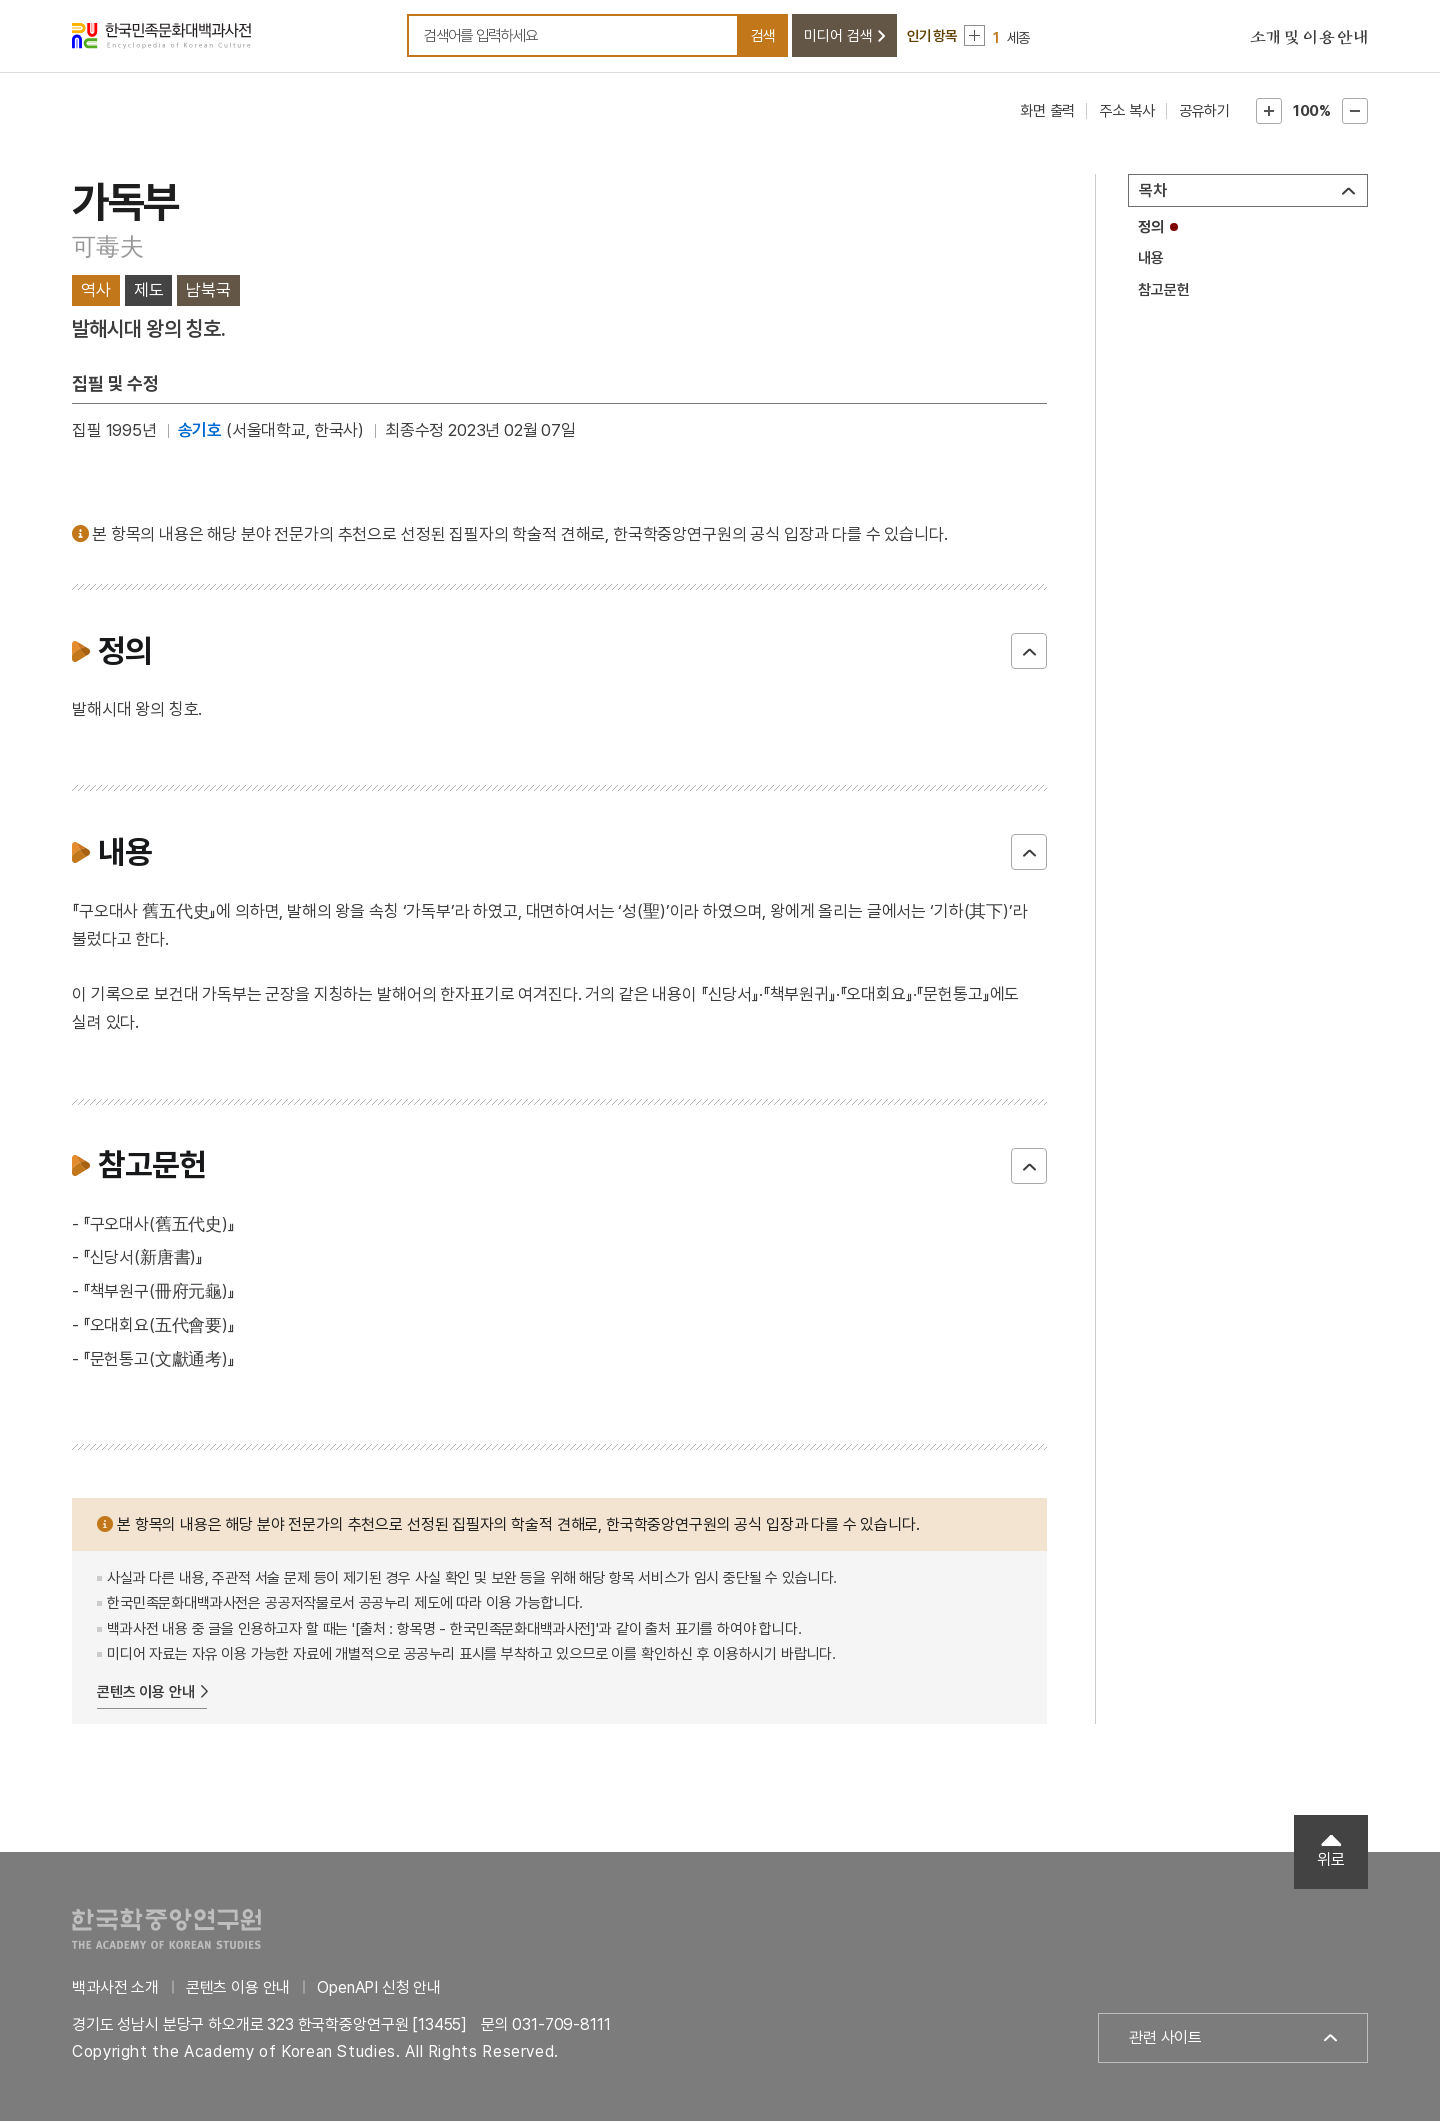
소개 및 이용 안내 (1309, 40)
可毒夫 (107, 249)
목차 (1153, 193)
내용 (1151, 262)
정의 (1151, 230)
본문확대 (1269, 114)
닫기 (1029, 654)
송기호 (200, 434)
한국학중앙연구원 (166, 1931)
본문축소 (1355, 114)
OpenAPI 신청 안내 (379, 1990)
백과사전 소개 (115, 1990)
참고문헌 (1163, 293)
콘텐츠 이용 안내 (146, 1695)
